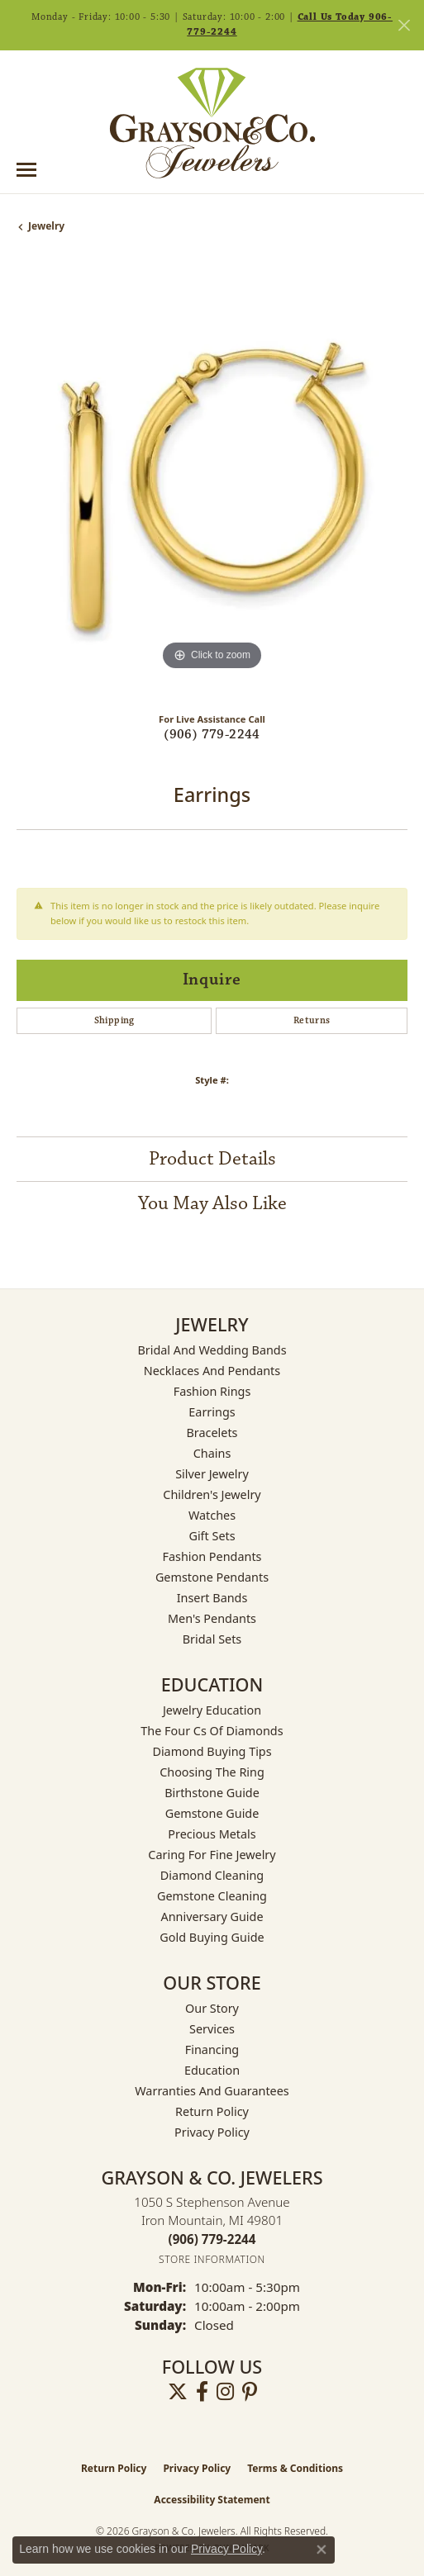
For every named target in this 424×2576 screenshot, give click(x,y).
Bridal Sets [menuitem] (212, 1639)
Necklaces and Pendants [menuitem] (212, 1370)
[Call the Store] (212, 2239)
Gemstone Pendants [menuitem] (212, 1577)
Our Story (212, 2008)
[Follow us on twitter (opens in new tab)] (178, 2392)
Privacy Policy (212, 2132)
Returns (312, 1020)
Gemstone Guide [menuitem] (212, 1813)
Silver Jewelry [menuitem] (212, 1474)
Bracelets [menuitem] (211, 1432)
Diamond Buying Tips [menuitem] (211, 1751)
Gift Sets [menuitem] (211, 1536)
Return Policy (212, 2111)
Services (212, 2029)
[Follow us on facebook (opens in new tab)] (202, 2392)
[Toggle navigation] (26, 169)
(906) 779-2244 (212, 734)
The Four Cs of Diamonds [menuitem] (212, 1731)
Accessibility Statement (211, 2500)
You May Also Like (212, 1203)
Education (212, 2070)
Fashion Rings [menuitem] (212, 1391)
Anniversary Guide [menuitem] (211, 1916)
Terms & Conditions (295, 2468)
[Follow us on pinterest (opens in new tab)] (249, 2392)
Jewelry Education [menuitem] (212, 1710)
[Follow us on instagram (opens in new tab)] (225, 2392)
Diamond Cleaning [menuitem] (212, 1875)
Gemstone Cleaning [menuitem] (212, 1896)
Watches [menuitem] (212, 1515)
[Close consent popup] (321, 2550)
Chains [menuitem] (212, 1453)
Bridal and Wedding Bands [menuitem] (211, 1350)
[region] (212, 479)
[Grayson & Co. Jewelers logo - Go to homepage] (212, 123)
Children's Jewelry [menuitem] (211, 1494)
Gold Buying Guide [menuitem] (212, 1937)
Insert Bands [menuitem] (212, 1598)
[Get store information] (212, 2259)
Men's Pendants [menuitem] (212, 1618)
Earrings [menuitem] (211, 1412)
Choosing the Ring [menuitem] (212, 1772)
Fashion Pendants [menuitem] (211, 1556)
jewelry (46, 226)
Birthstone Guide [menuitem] (212, 1792)
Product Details (212, 1158)
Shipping (114, 1020)
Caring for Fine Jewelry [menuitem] (211, 1854)
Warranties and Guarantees (211, 2091)
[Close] (403, 25)
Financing (212, 2049)
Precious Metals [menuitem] (211, 1834)
